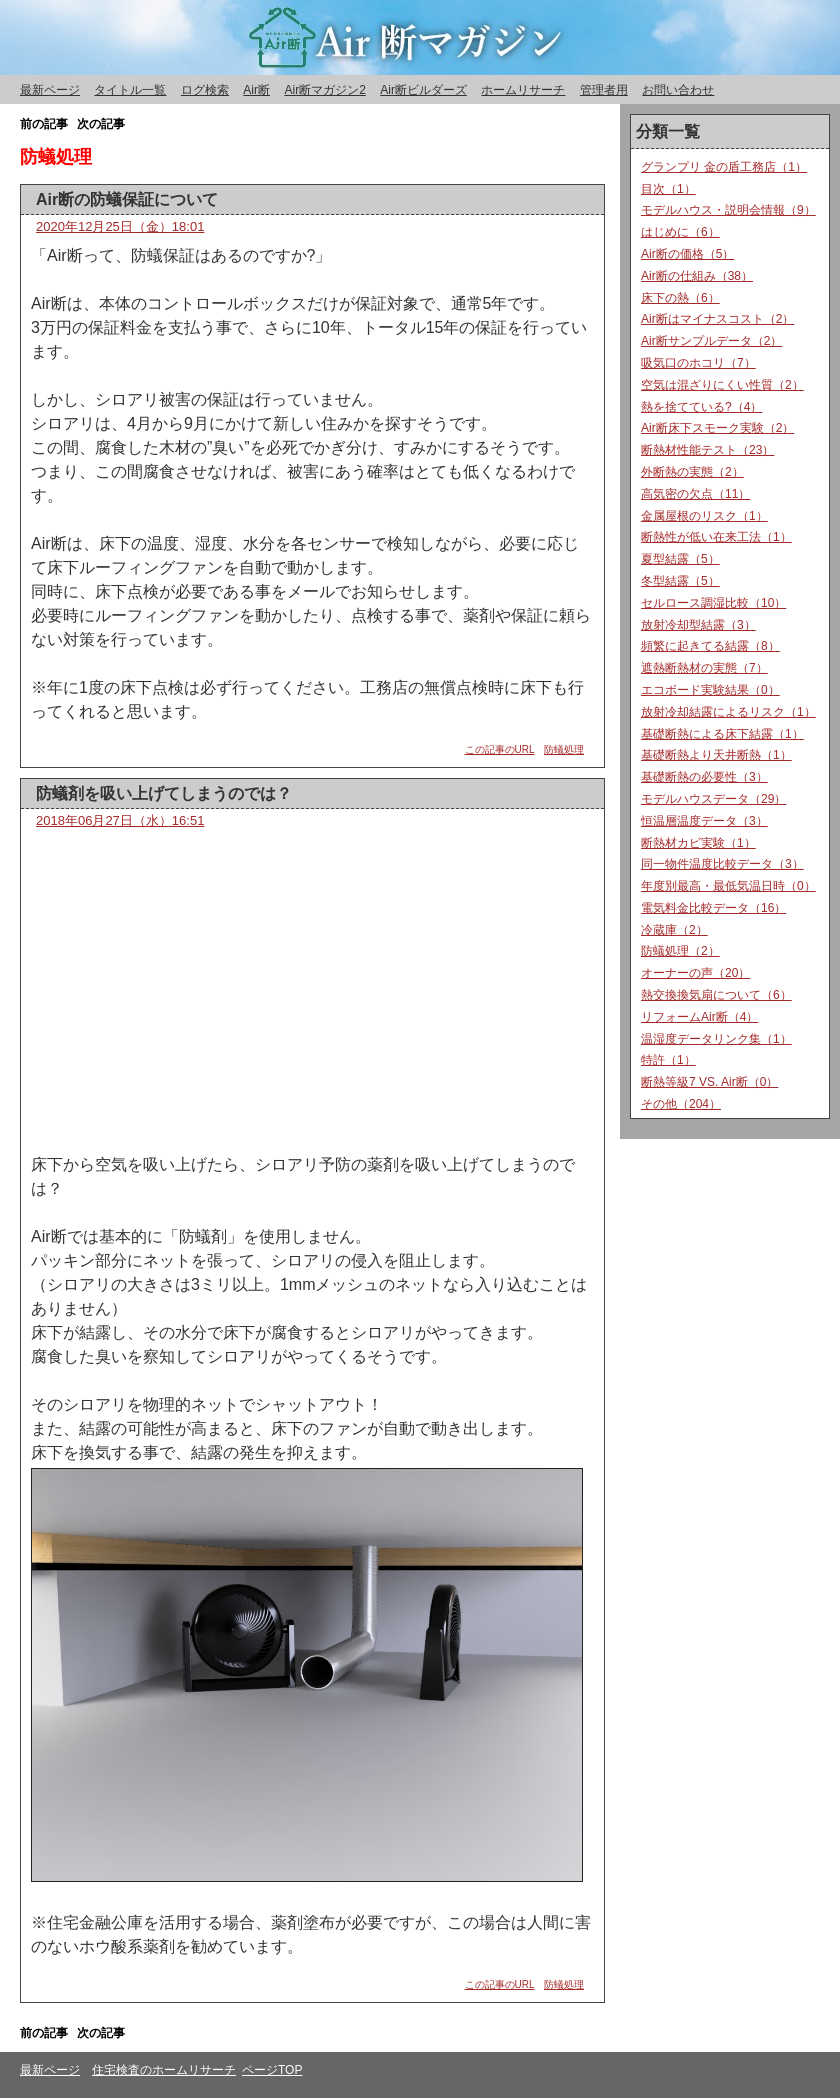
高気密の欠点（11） (695, 494)
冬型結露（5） (680, 581)
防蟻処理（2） (680, 951)
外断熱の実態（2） (692, 472)
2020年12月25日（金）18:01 (120, 226)
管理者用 (604, 90)
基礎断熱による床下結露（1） (722, 734)
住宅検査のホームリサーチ (164, 2070)
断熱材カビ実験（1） (698, 843)
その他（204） (681, 1104)
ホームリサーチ (523, 90)
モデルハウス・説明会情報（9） (728, 210)
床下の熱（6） (680, 298)
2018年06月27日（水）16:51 (120, 820)
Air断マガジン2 (324, 90)
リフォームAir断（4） (699, 1017)
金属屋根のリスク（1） (704, 516)
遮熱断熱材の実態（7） (704, 668)
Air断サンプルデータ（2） (711, 341)
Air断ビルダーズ (423, 90)
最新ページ (50, 90)
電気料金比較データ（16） (713, 908)
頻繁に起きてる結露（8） (710, 646)
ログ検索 (205, 90)
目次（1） (668, 189)
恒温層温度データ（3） (704, 821)
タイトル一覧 (130, 90)
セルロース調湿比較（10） (713, 603)
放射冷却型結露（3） (698, 625)
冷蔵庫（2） (674, 930)
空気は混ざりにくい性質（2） (722, 385)
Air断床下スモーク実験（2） (717, 428)
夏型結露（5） (680, 559)
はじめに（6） (680, 232)
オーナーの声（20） (695, 973)
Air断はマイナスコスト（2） (717, 319)
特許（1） (668, 1060)
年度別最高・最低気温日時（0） (728, 886)
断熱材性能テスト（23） (707, 450)
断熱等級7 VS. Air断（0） (709, 1082)
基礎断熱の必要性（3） (704, 777)
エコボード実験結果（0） (710, 690)
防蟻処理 (564, 749)
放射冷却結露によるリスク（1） (728, 712)
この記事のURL (500, 749)
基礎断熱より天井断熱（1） (716, 755)
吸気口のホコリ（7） (698, 363)
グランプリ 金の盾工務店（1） (724, 167)
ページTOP (272, 2070)
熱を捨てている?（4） (701, 407)
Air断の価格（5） (687, 254)
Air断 (256, 90)
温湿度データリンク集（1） (716, 1039)
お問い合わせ (678, 90)
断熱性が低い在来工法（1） (716, 537)
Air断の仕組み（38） (697, 276)
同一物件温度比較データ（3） (722, 864)
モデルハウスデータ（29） (713, 799)
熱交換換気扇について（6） (716, 995)
